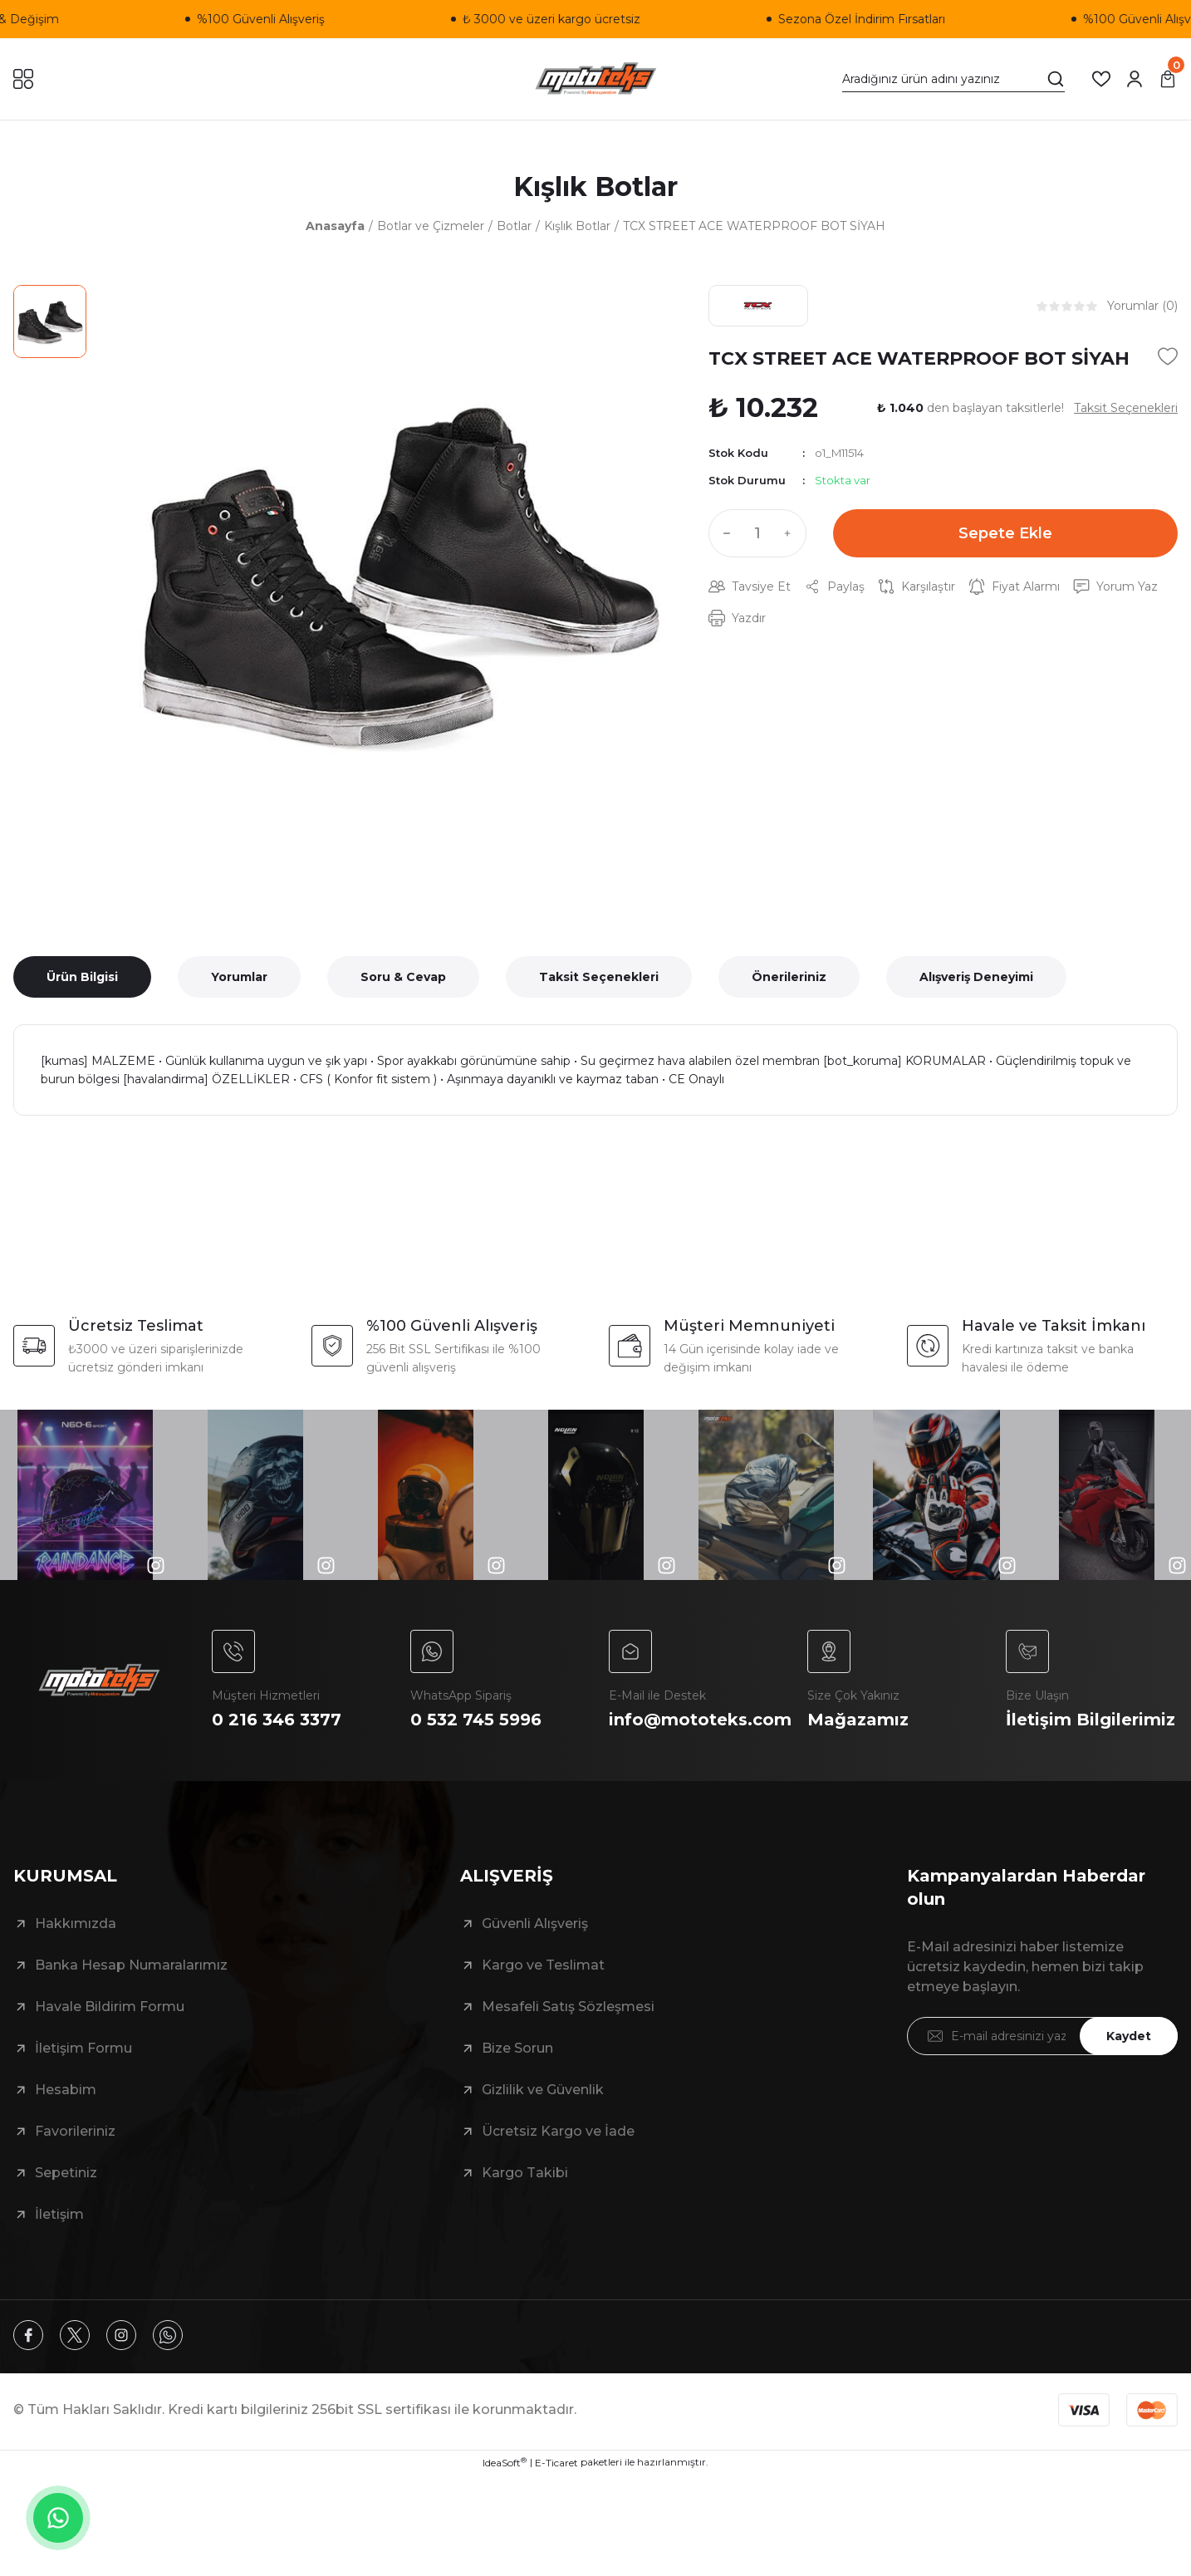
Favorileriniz (75, 2131)
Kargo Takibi (525, 2173)
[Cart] (1168, 79)
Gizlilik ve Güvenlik (543, 2090)
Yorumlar (239, 976)
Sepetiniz (66, 2173)
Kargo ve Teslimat (543, 1965)
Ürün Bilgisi (82, 976)
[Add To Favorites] (1168, 356)
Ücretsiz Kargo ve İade (558, 2131)
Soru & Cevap (403, 976)
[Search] (953, 79)
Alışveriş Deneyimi (976, 976)
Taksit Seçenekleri (599, 976)
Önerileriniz (789, 976)
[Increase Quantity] (791, 533)
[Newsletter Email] (1043, 2036)
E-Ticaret (556, 2462)
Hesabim (65, 2090)
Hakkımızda (75, 1923)
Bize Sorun (517, 2048)
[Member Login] (1134, 79)
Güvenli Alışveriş (535, 1923)
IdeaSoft (505, 2462)
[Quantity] (757, 533)
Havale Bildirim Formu (109, 2006)
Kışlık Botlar (595, 186)
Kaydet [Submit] (1128, 2036)
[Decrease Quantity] (723, 533)
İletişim (59, 2214)
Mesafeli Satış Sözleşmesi (568, 2006)
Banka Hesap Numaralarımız (131, 1965)
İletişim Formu (83, 2048)
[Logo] (596, 78)
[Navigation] (23, 79)
